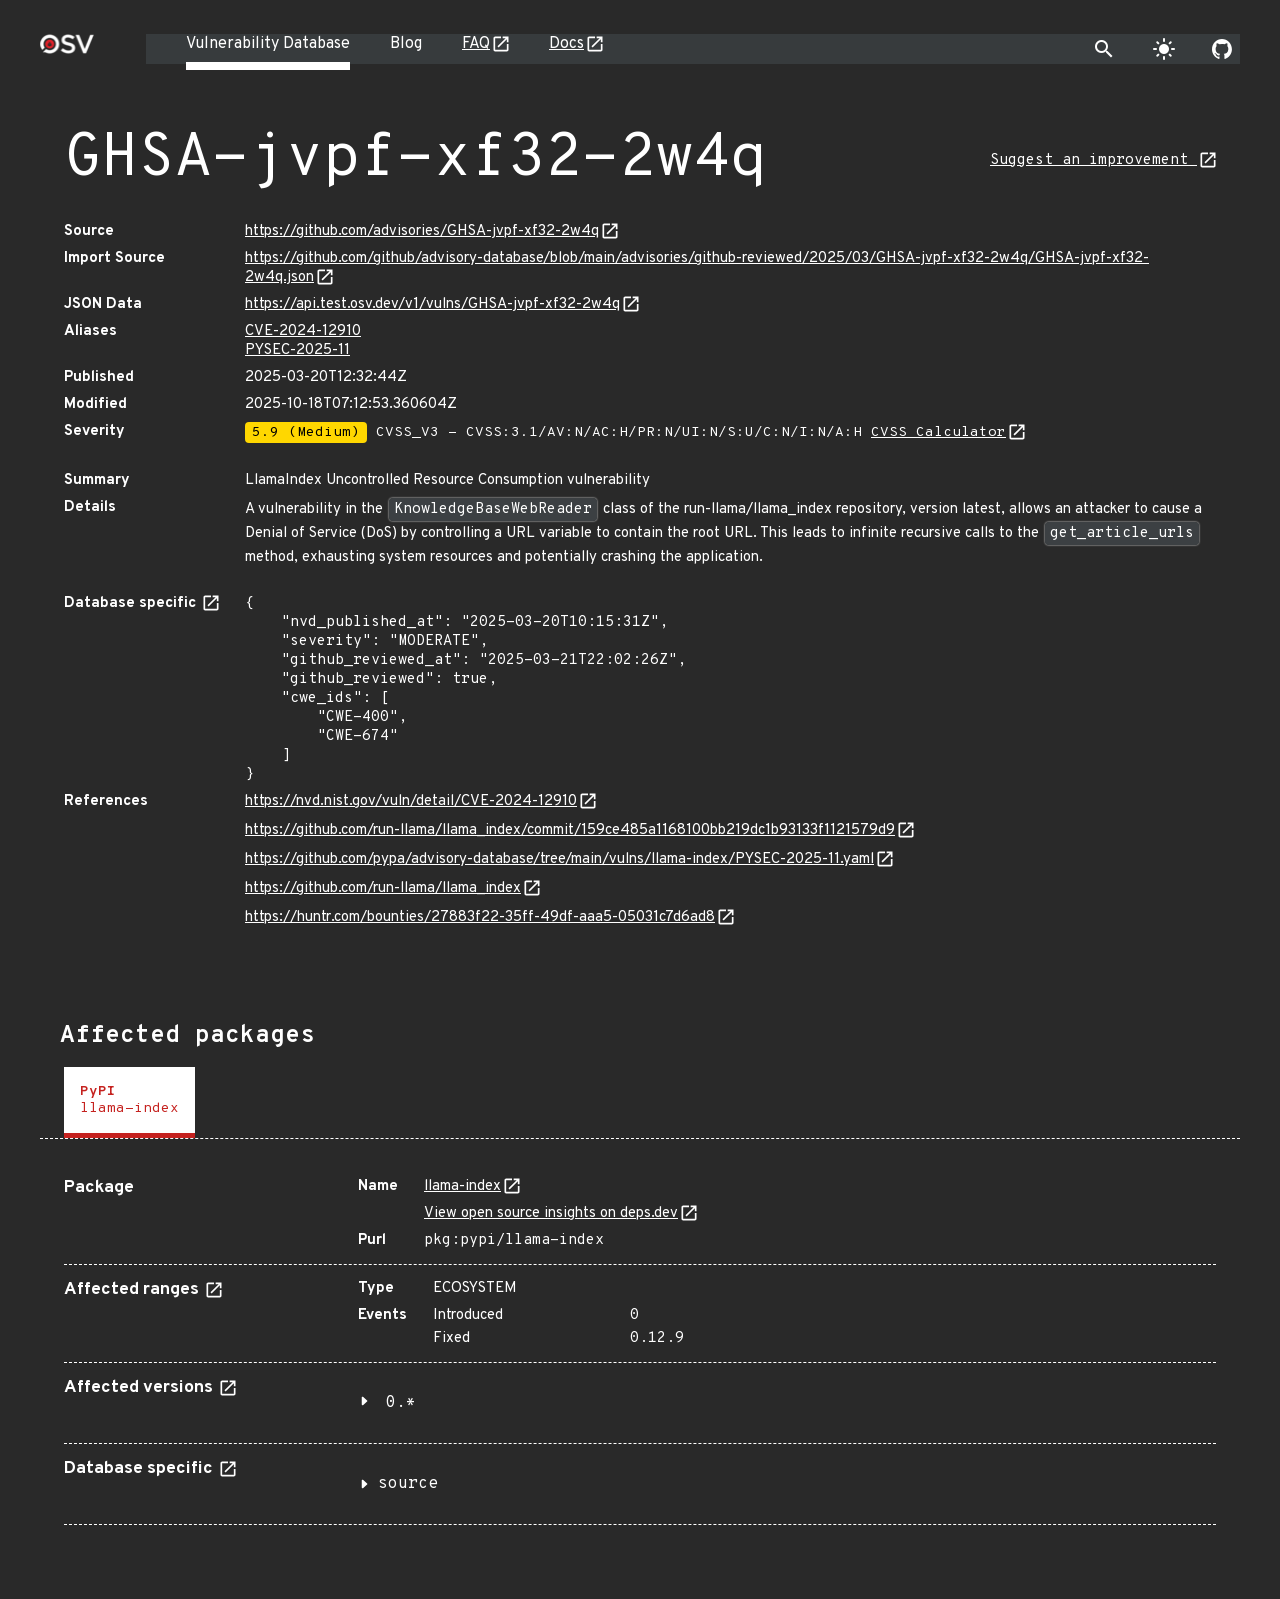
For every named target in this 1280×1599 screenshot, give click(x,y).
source (408, 1484)
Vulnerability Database (268, 44)
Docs (566, 44)
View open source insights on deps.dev (551, 1213)
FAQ (476, 44)
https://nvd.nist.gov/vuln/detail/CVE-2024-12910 (411, 801)
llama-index (462, 1186)
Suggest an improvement (1093, 160)
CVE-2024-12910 (303, 331)
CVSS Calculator (938, 432)
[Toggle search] (1104, 49)
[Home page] (67, 50)
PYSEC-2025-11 (297, 350)
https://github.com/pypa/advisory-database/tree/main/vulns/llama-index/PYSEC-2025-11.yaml (559, 859)
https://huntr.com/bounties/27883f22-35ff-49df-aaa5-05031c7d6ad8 (480, 917)
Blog (406, 44)
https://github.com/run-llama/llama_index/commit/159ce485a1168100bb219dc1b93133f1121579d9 (570, 830)
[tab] (129, 1102)
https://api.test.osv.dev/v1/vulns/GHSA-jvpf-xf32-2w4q (432, 304)
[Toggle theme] (1164, 49)
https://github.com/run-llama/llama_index (383, 888)
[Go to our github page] (1222, 49)
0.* (401, 1403)
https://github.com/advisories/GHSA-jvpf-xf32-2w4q (422, 231)
